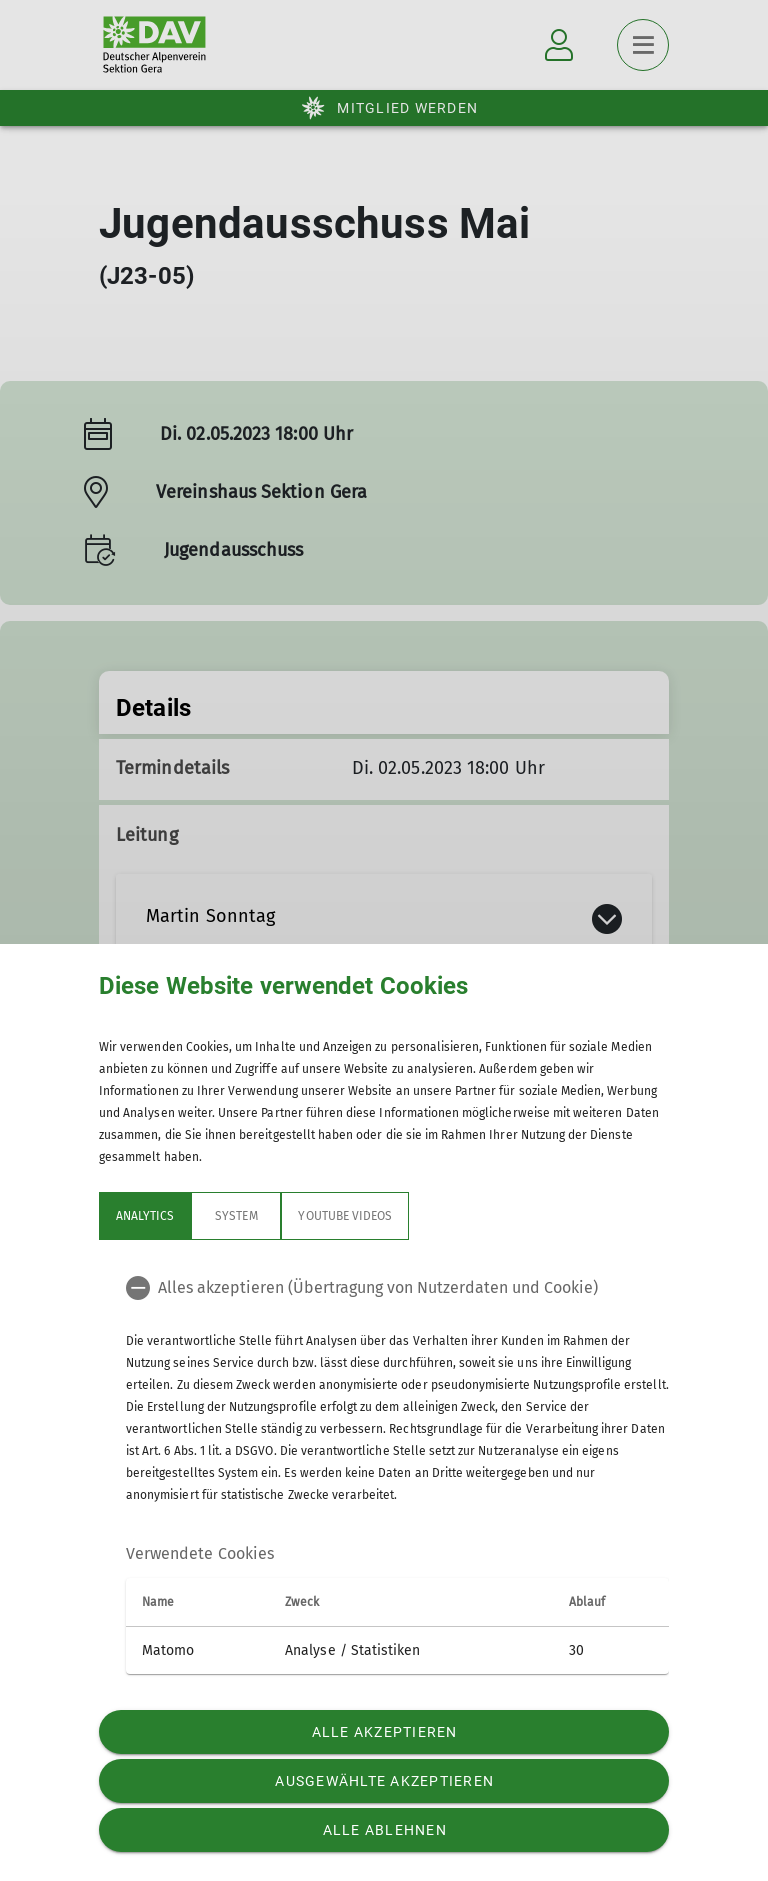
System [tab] (236, 1216)
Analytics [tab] (145, 1216)
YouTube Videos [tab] (345, 1216)
